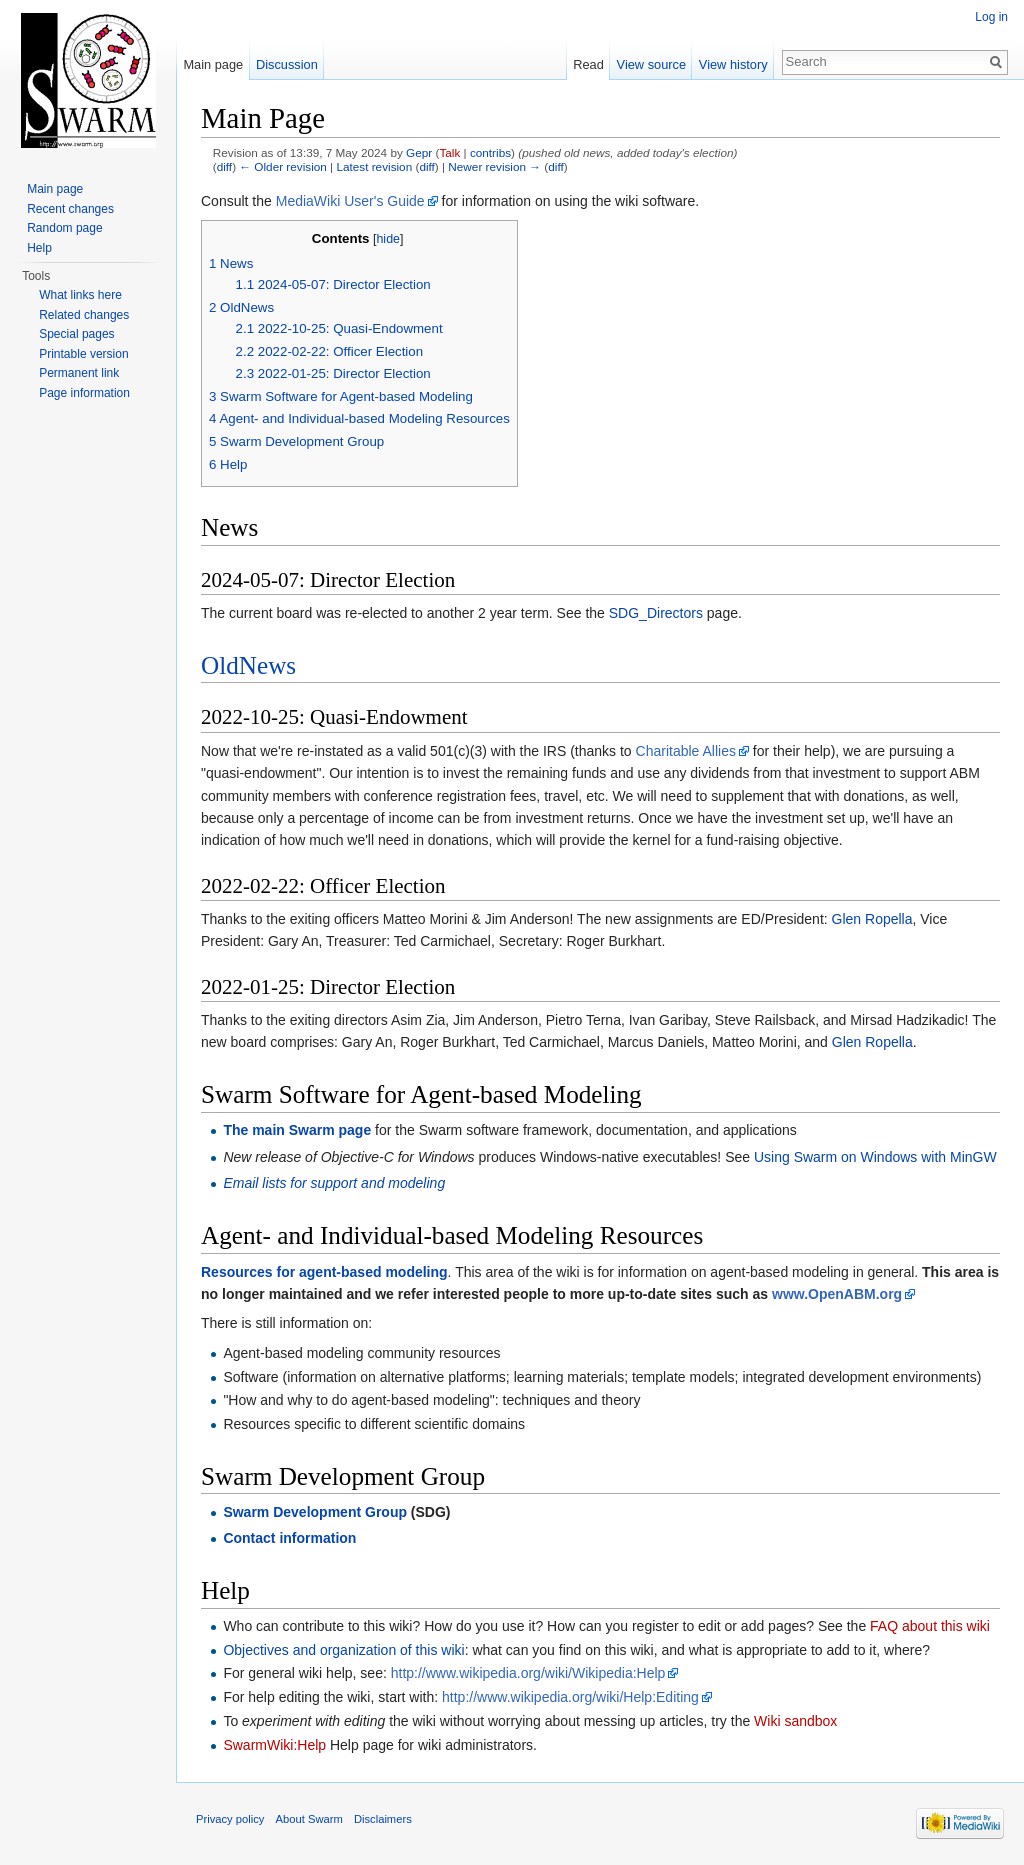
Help (39, 248)
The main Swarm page (297, 1130)
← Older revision (283, 166)
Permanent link (79, 373)
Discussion (287, 64)
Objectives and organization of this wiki (343, 1650)
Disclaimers (383, 1819)
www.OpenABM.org (837, 1294)
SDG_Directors (656, 613)
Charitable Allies (686, 751)
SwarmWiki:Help (274, 1745)
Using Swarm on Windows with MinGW (875, 1157)
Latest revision (374, 166)
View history (733, 64)
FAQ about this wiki (930, 1626)
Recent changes (70, 209)
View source (651, 64)
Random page (64, 228)
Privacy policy (230, 1819)
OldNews (248, 665)
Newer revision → (494, 166)
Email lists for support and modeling (334, 1183)
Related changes (84, 315)
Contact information (289, 1538)
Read (588, 64)
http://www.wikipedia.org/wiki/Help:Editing (570, 1697)
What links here (80, 295)
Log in (991, 17)
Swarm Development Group (315, 1512)
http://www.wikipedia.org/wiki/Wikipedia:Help (528, 1673)
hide (388, 239)
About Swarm (309, 1819)
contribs (490, 152)
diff (224, 166)
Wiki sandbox (795, 1721)
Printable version (83, 354)
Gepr (419, 152)
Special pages (76, 334)
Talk (449, 152)
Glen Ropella (872, 919)
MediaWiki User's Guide (350, 201)
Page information (84, 393)
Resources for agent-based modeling (324, 1272)
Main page (213, 64)
